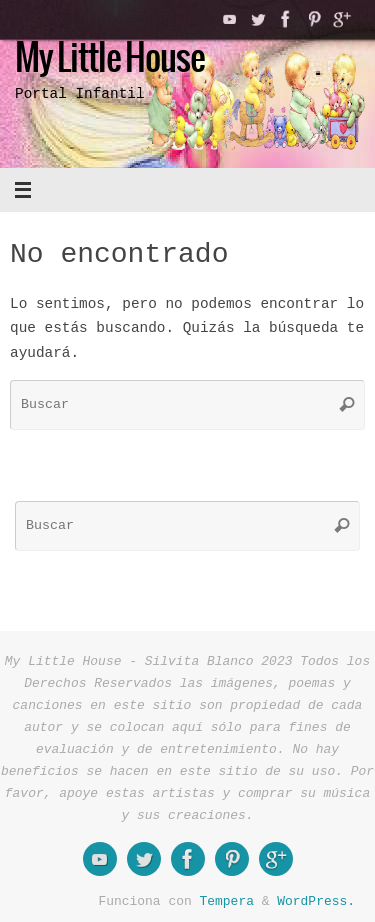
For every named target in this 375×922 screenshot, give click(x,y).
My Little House (110, 59)
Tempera (227, 901)
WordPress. (316, 901)
